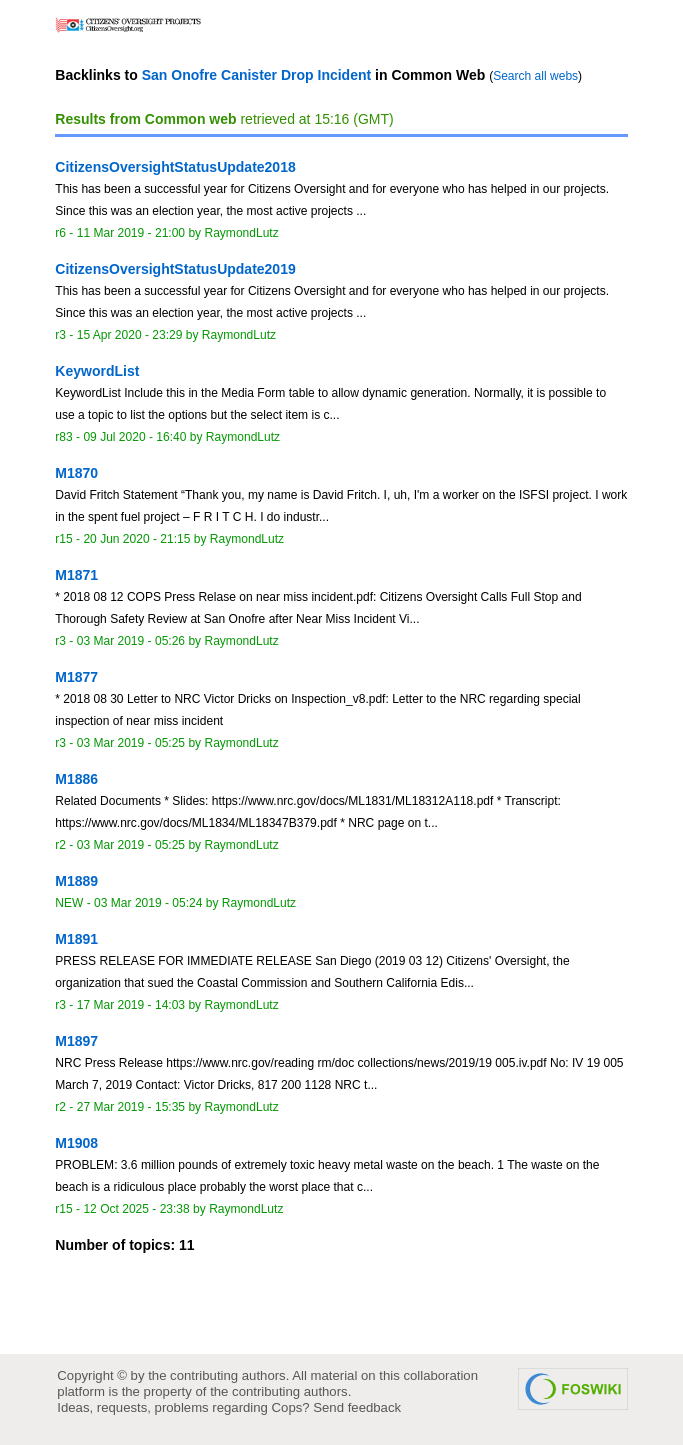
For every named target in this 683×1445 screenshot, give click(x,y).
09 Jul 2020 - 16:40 (134, 437)
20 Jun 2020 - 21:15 (136, 539)
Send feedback (357, 1407)
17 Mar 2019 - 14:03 (131, 1005)
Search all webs (535, 76)
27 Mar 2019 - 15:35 (131, 1107)
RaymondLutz (241, 233)
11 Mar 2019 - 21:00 (131, 233)
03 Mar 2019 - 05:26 (131, 641)
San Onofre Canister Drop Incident (256, 75)
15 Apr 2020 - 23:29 (130, 335)
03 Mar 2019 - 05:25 (131, 743)
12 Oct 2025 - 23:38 (136, 1209)
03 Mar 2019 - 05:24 (148, 903)
